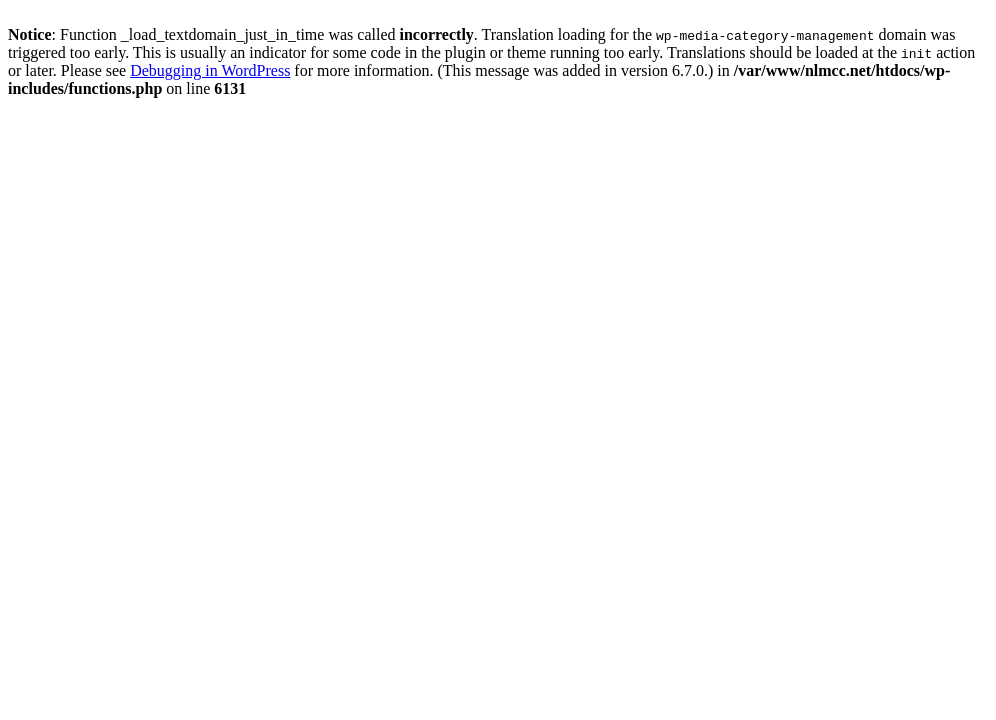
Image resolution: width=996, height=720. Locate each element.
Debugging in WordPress (210, 70)
